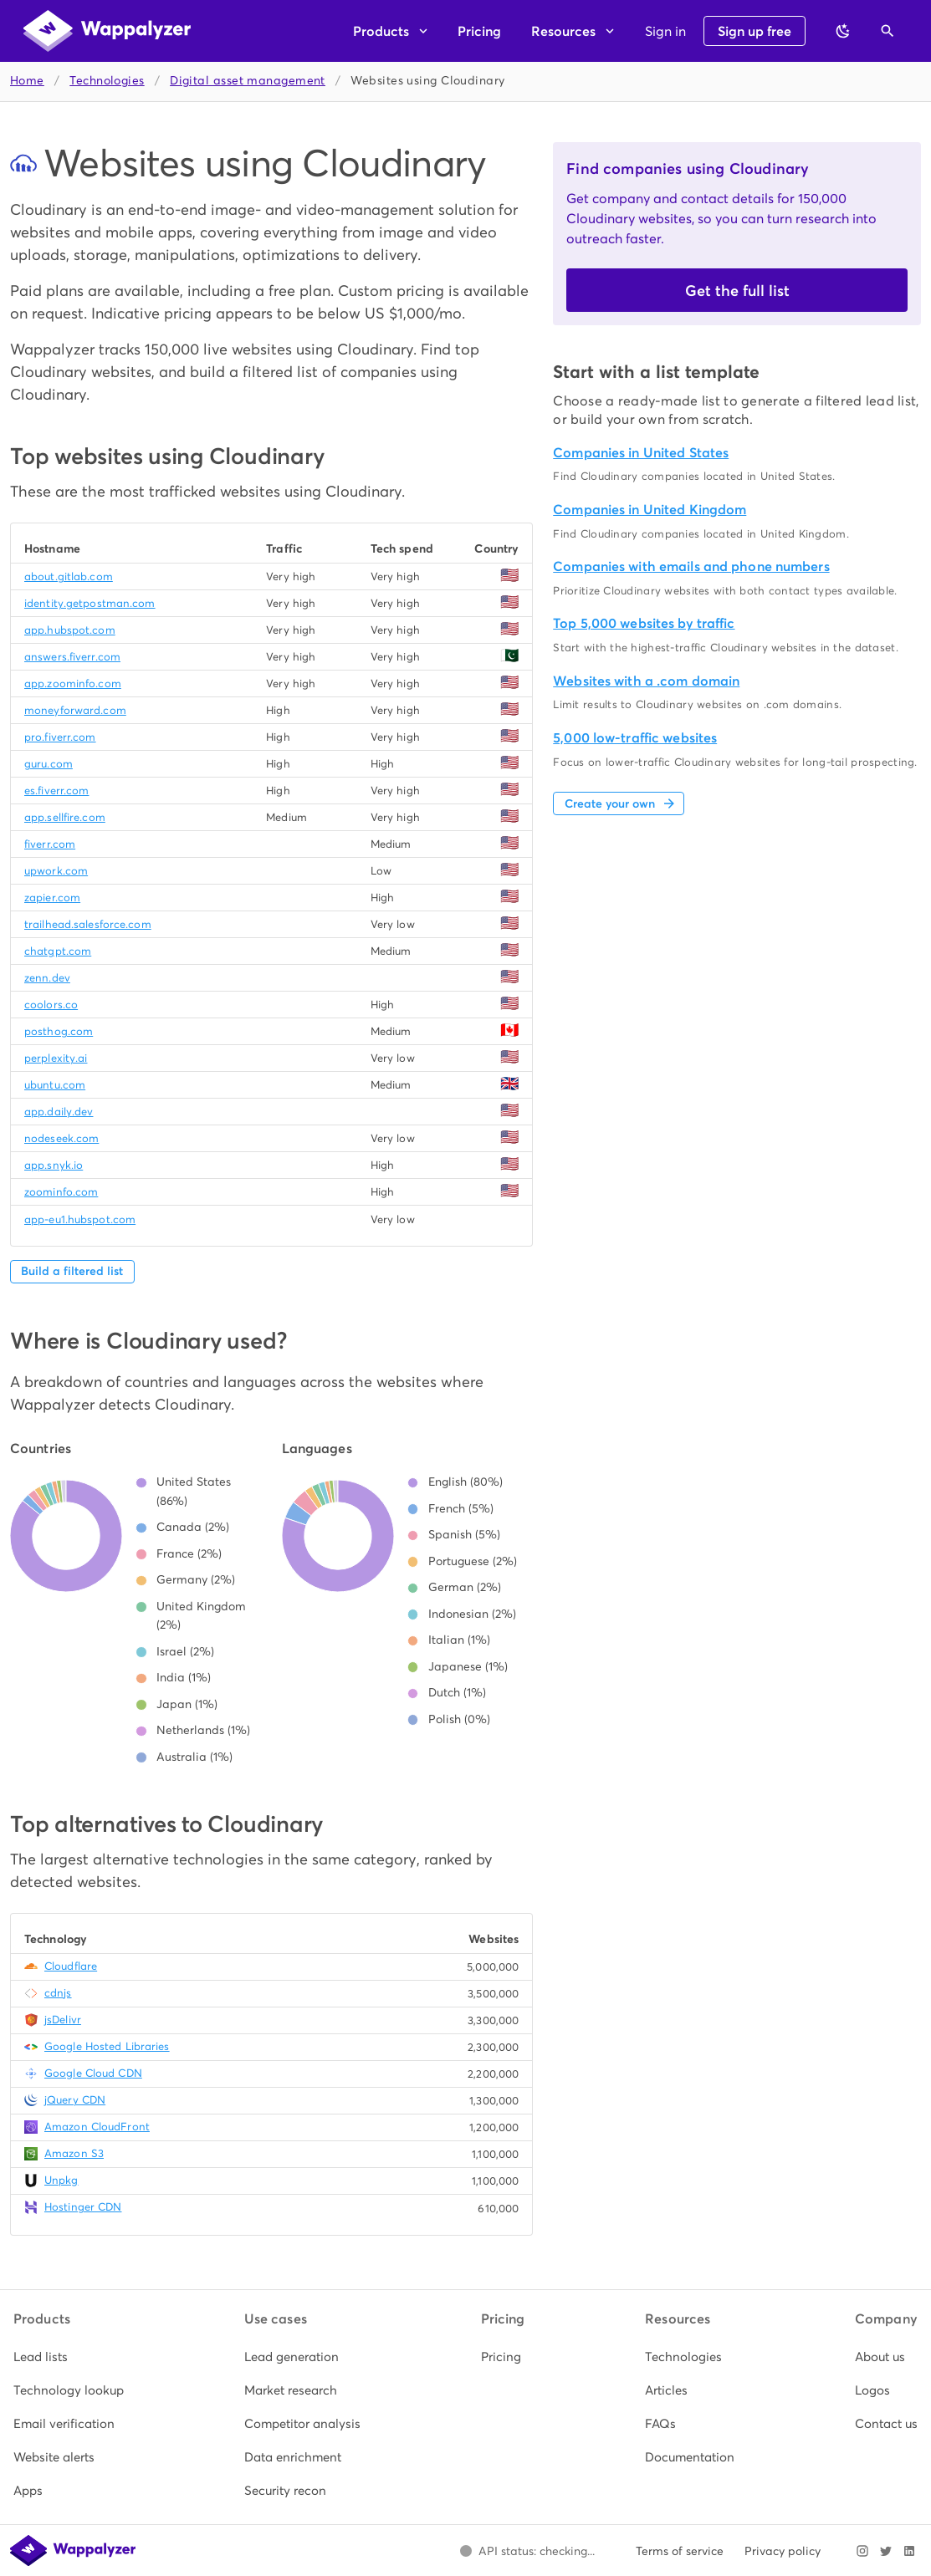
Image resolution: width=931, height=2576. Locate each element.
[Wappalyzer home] (107, 31)
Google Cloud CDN (93, 2073)
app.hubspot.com (69, 630)
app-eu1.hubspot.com (80, 1219)
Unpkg (61, 2180)
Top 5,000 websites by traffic (643, 623)
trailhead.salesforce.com (87, 924)
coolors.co (51, 1004)
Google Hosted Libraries (107, 2046)
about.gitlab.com (68, 576)
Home (27, 81)
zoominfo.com (61, 1192)
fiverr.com (49, 844)
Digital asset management (247, 81)
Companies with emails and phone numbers (691, 566)
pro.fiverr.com (60, 737)
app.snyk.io (53, 1165)
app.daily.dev (58, 1111)
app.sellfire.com (64, 817)
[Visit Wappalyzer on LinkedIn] (909, 2551)
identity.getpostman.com (90, 603)
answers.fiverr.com (72, 656)
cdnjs (58, 1993)
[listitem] (68, 2357)
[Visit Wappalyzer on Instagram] (862, 2551)
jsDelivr (62, 2019)
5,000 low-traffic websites (635, 738)
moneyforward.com (75, 710)
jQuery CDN (74, 2100)
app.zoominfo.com (72, 683)
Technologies (106, 81)
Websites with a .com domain (646, 681)
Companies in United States (641, 453)
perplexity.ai (55, 1058)
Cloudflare (70, 1966)
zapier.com (52, 897)
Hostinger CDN (82, 2207)
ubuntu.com (54, 1085)
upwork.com (56, 871)
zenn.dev (47, 978)
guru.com (48, 763)
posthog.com (58, 1031)
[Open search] (887, 31)
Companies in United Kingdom (649, 510)
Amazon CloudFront (97, 2126)
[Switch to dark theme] (843, 31)
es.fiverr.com (56, 790)
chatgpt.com (57, 951)
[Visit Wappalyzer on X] (886, 2551)
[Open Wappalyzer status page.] (527, 2551)
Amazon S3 (74, 2153)
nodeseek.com (61, 1138)
